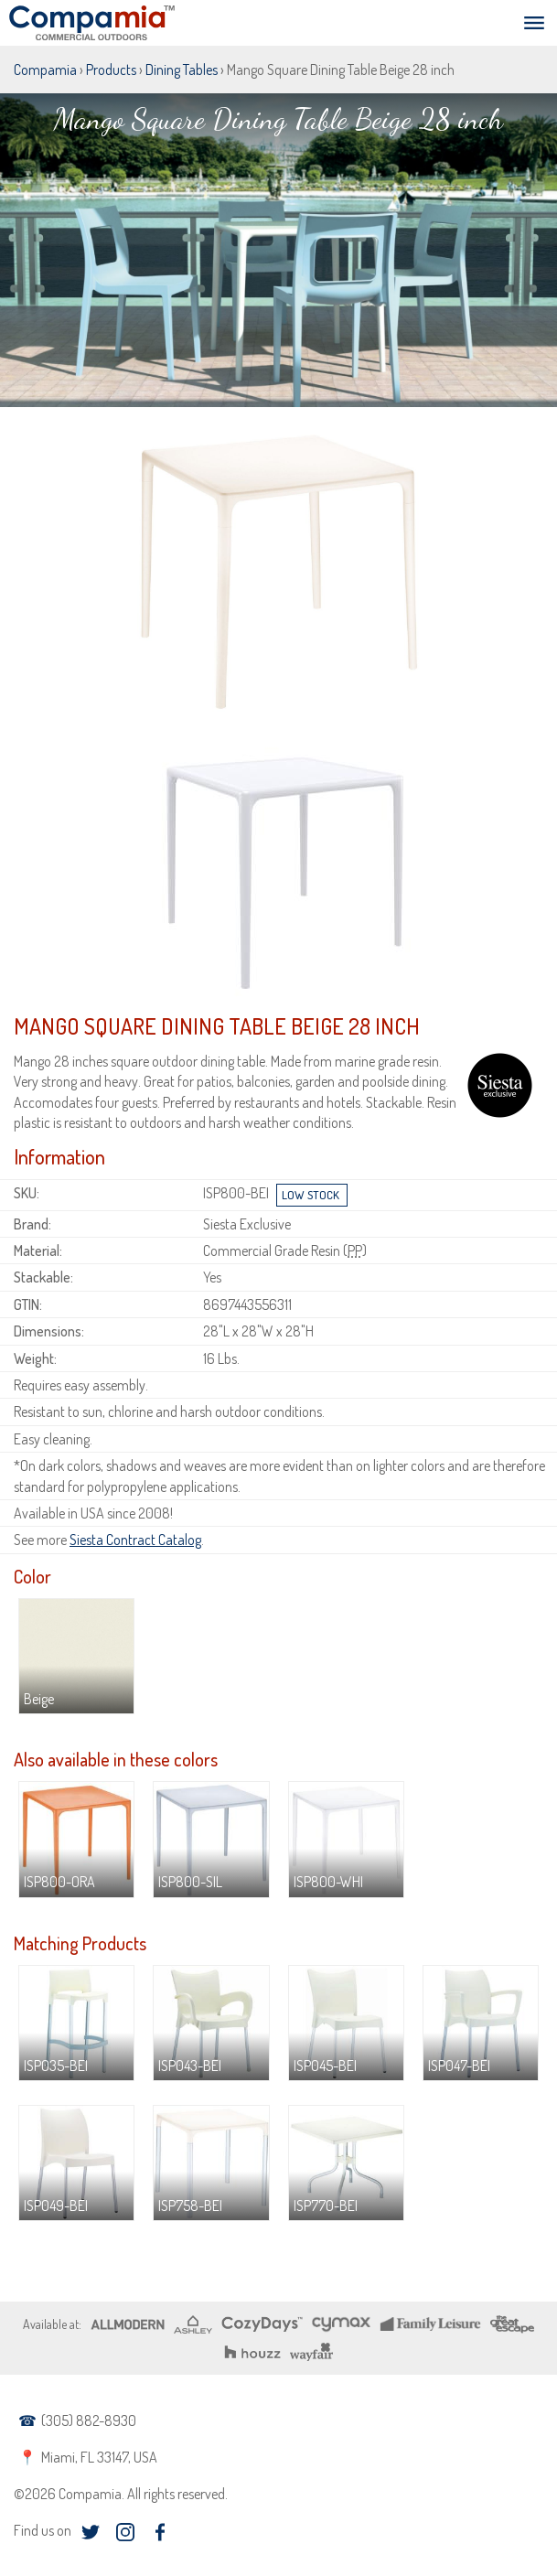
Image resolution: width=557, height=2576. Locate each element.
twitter (90, 2532)
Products (111, 69)
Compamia (45, 69)
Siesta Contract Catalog (135, 1539)
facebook (160, 2532)
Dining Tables (181, 69)
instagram (125, 2532)
